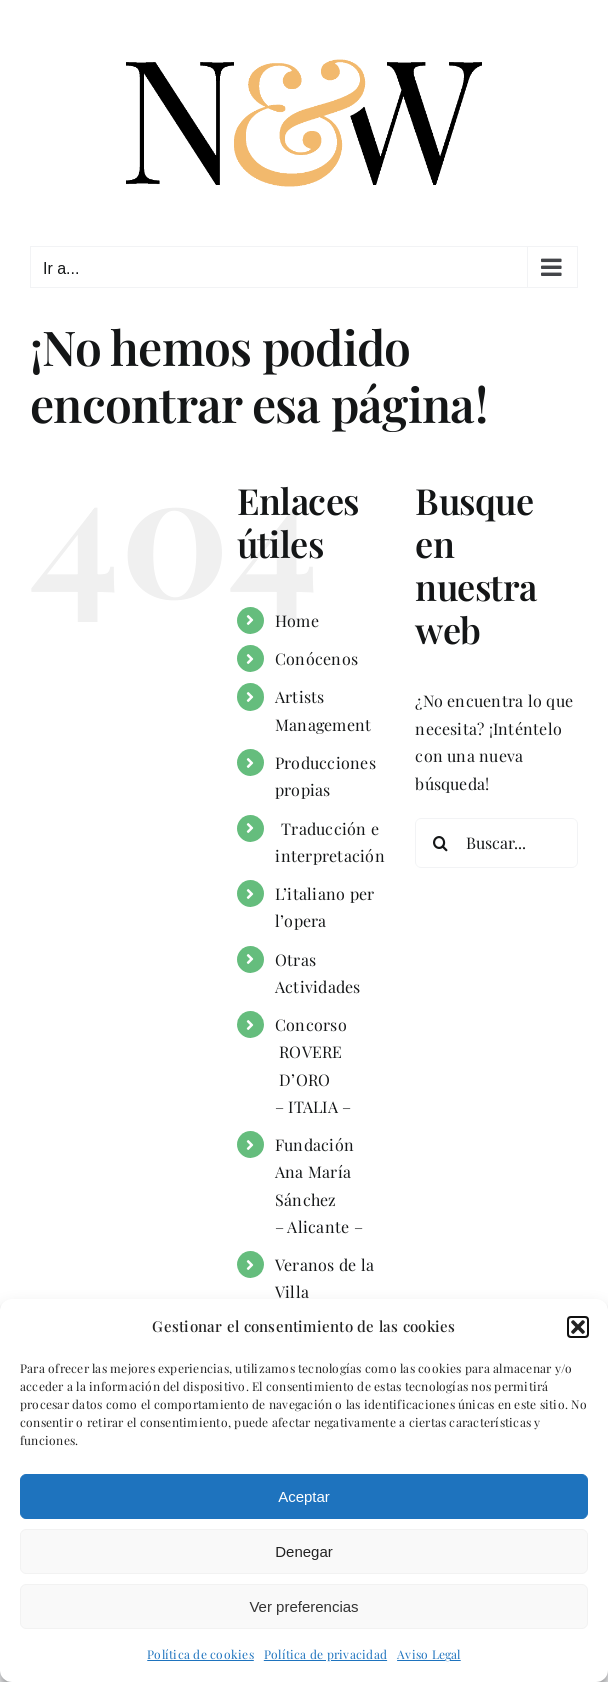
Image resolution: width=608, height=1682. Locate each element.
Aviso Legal (429, 1654)
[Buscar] (440, 843)
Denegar (304, 1551)
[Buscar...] (496, 843)
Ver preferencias (303, 1606)
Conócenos (316, 658)
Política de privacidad (325, 1654)
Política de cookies (200, 1654)
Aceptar (304, 1496)
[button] (578, 1327)
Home (297, 620)
